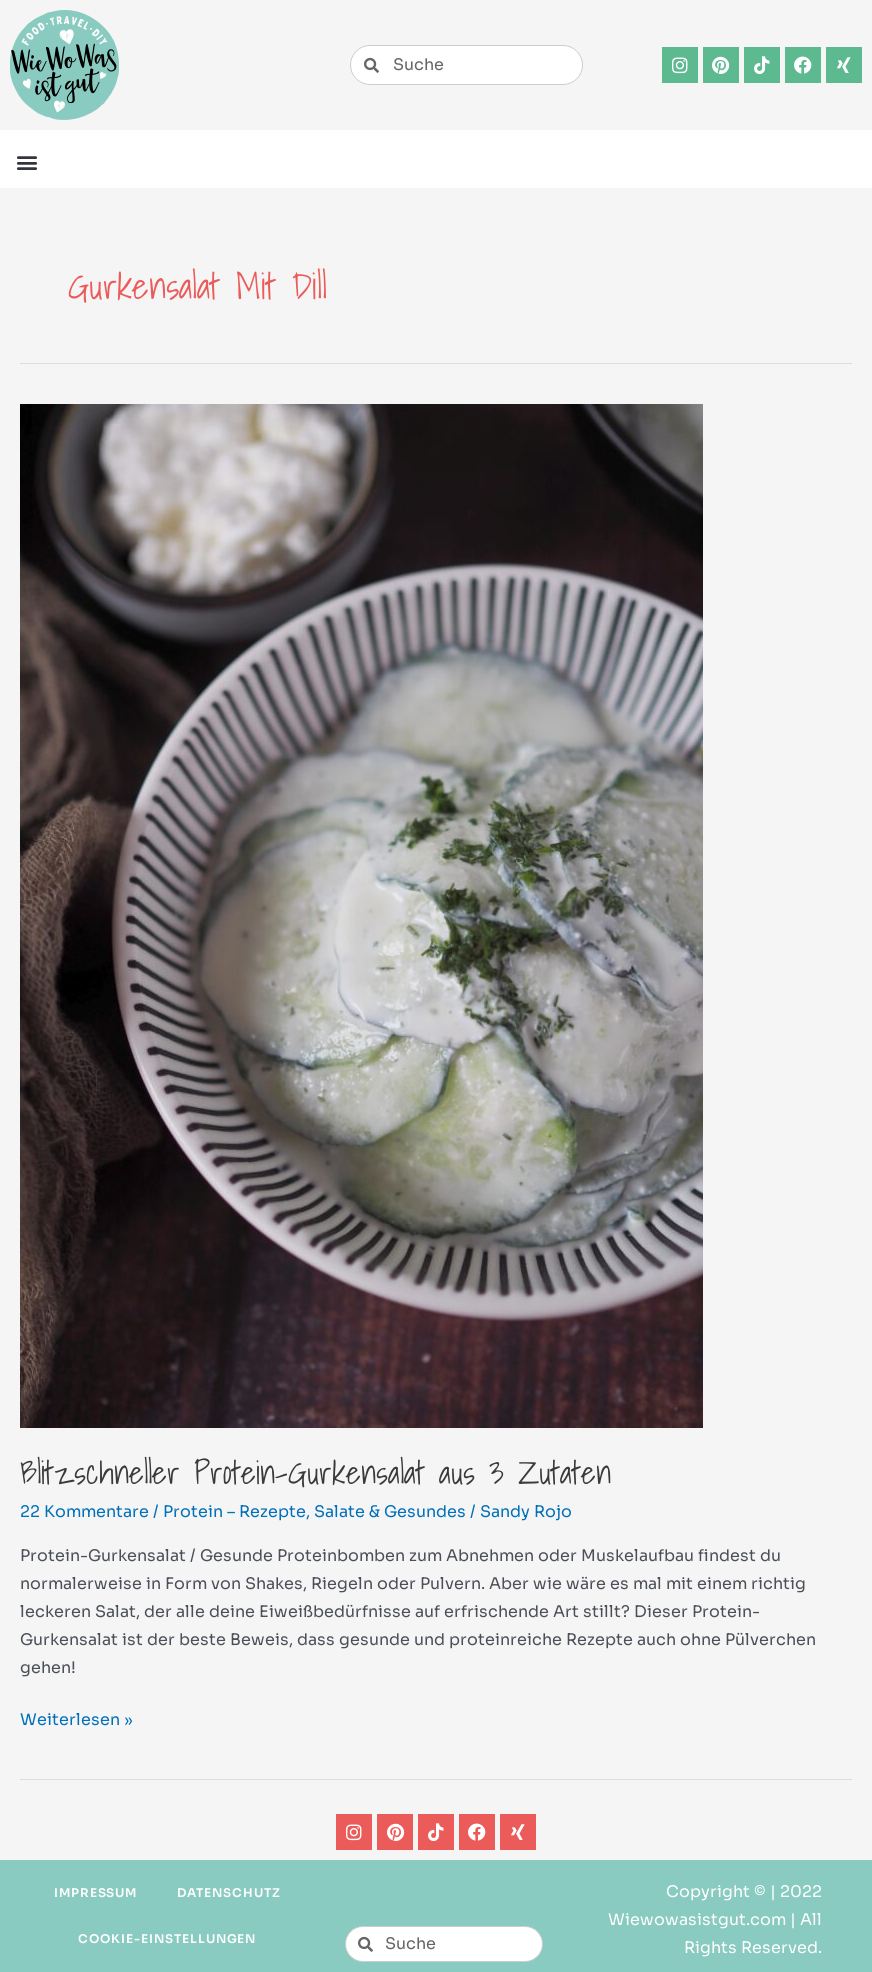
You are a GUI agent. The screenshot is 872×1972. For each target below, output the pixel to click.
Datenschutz (229, 1892)
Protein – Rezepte (234, 1511)
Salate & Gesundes (390, 1511)
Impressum (96, 1892)
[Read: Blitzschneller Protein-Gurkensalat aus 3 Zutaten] (361, 914)
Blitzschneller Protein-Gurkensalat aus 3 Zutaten (315, 1472)
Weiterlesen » (76, 1718)
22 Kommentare (84, 1511)
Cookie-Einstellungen (167, 1938)
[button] (26, 161)
